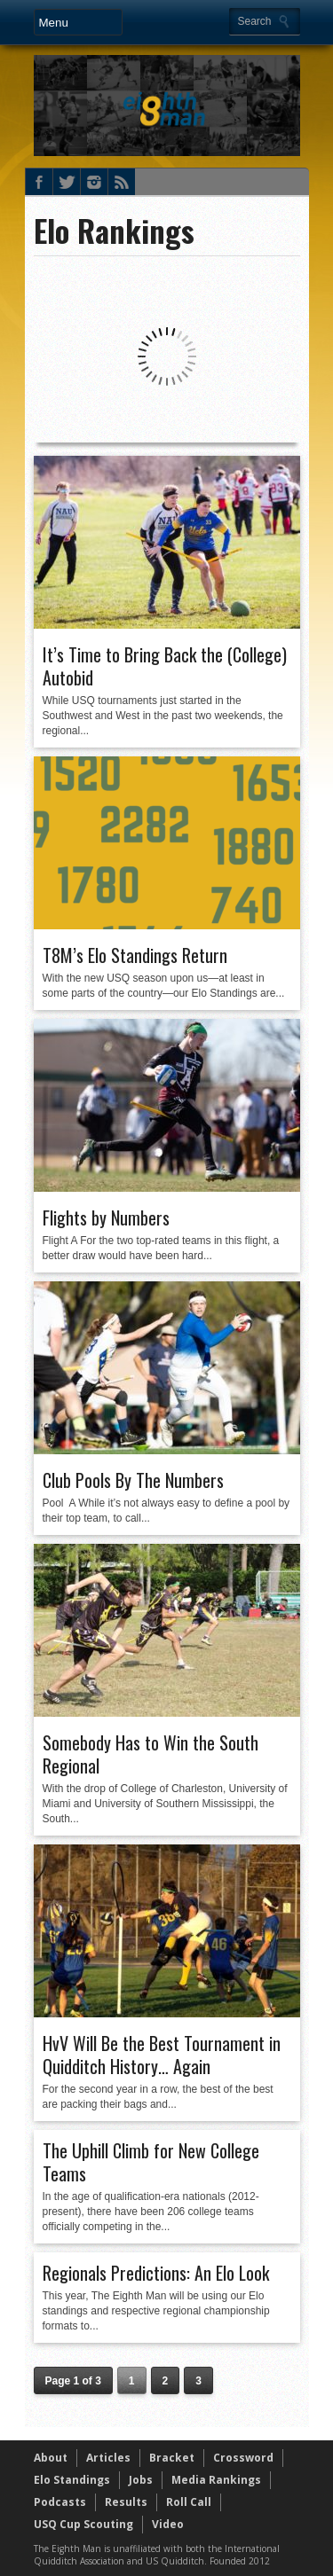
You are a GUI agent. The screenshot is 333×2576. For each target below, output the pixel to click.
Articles (108, 2457)
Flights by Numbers (106, 1217)
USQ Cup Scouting (83, 2524)
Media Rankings (216, 2479)
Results (126, 2501)
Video (168, 2524)
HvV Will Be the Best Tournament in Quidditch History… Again (162, 2054)
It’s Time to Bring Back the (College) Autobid (165, 666)
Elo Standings (72, 2479)
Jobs (141, 2479)
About (50, 2457)
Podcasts (60, 2501)
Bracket (171, 2457)
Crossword (243, 2457)
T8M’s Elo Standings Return (135, 955)
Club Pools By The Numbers (133, 1480)
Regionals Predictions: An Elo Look (156, 2272)
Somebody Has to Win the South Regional (150, 1754)
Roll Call (188, 2501)
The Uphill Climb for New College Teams (151, 2162)
